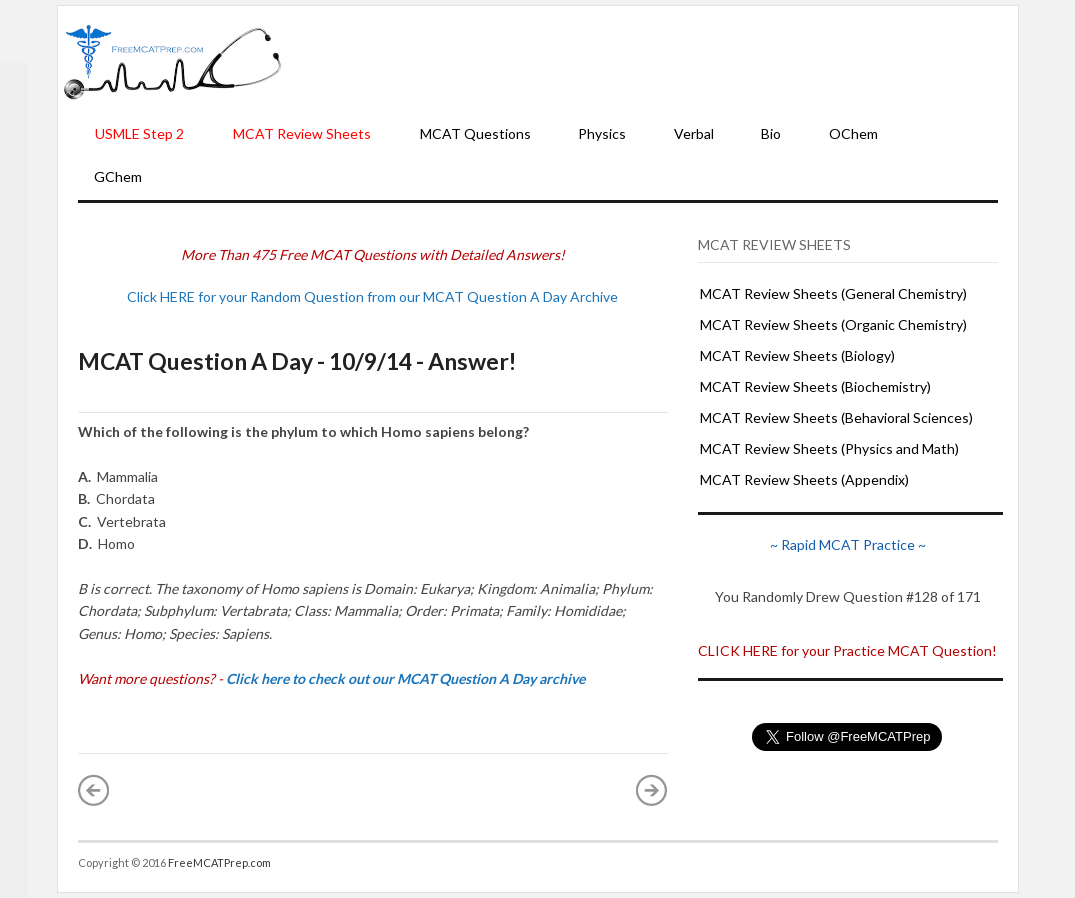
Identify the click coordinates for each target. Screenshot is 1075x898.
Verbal (694, 133)
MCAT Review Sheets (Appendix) (804, 479)
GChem (118, 176)
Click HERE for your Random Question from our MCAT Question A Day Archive (372, 296)
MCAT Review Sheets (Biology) (797, 355)
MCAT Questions (475, 133)
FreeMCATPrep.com (219, 862)
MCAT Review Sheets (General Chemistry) (833, 293)
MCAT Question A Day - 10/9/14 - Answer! (297, 361)
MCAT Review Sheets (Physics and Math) (829, 448)
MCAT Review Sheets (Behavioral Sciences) (836, 417)
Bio (771, 133)
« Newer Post (94, 790)
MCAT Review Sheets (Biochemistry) (815, 386)
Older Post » (652, 790)
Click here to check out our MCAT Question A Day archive (405, 678)
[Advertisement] (650, 61)
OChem (853, 133)
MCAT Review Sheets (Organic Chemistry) (833, 324)
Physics (602, 133)
